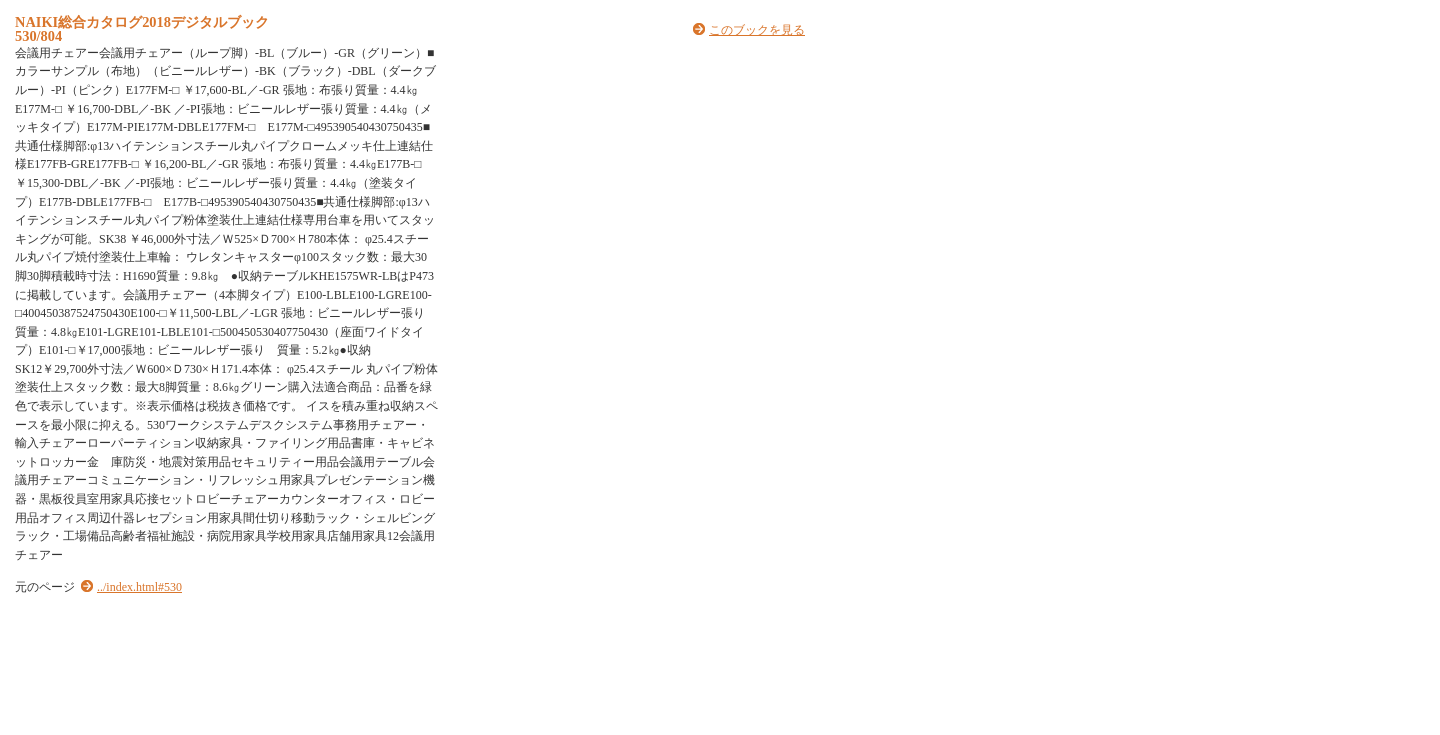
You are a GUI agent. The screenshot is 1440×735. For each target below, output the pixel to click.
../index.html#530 (139, 587)
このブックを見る (757, 30)
